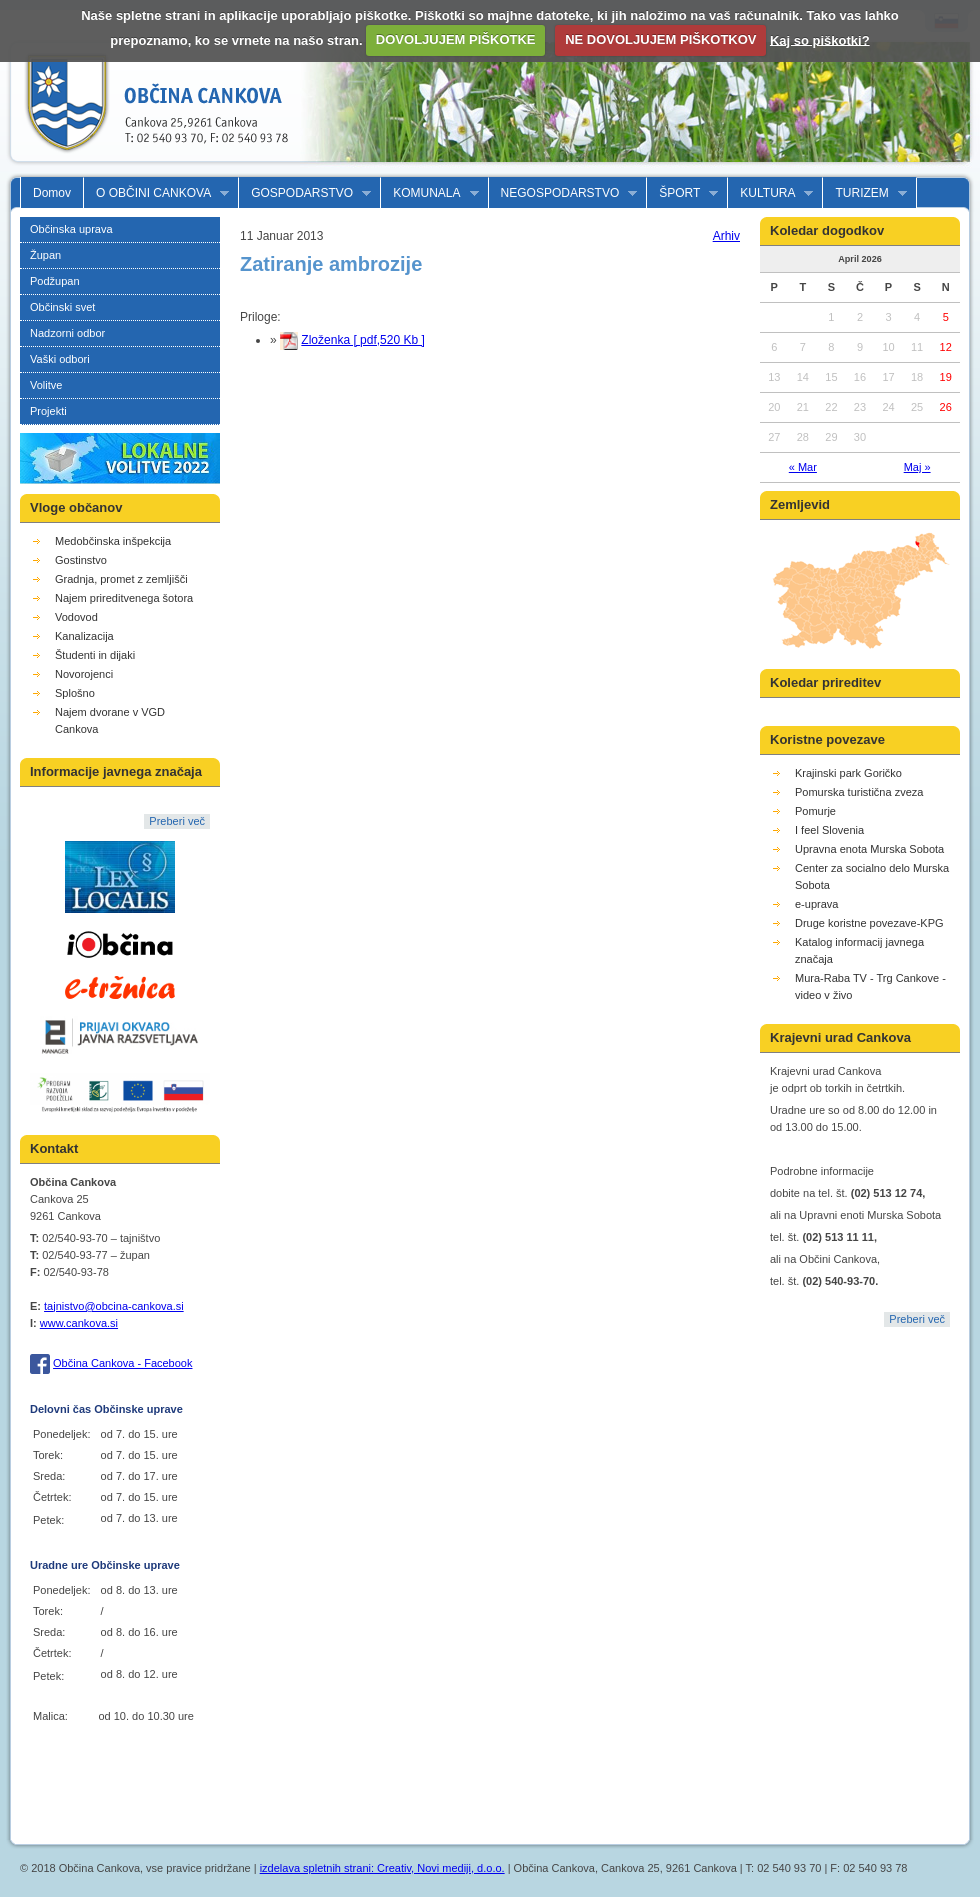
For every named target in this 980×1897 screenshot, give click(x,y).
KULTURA (770, 193)
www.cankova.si (79, 1323)
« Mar (803, 467)
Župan (45, 255)
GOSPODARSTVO (305, 193)
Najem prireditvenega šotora (124, 598)
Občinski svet (62, 307)
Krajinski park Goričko (848, 773)
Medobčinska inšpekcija (113, 541)
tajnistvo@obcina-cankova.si (114, 1306)
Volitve (46, 385)
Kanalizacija (84, 636)
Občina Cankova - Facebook (122, 1363)
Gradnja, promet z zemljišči (121, 579)
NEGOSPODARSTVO (563, 193)
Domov (52, 193)
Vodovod (76, 617)
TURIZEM (864, 193)
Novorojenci (84, 674)
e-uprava (816, 904)
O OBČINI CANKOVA (156, 193)
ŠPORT (682, 193)
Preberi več (177, 821)
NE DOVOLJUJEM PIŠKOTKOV (660, 39)
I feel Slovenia (829, 830)
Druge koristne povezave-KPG (869, 923)
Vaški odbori (60, 359)
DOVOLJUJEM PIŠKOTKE (456, 39)
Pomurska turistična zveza (859, 792)
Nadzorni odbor (67, 333)
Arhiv (726, 236)
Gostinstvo (81, 560)
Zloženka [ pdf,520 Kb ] (362, 340)
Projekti (48, 411)
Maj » (917, 467)
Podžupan (55, 281)
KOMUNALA (429, 193)
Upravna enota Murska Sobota (869, 849)
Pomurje (815, 811)
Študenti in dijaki (95, 655)
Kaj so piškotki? (820, 39)
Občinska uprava (71, 229)
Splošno (75, 693)
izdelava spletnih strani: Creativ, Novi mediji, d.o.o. (382, 1868)
